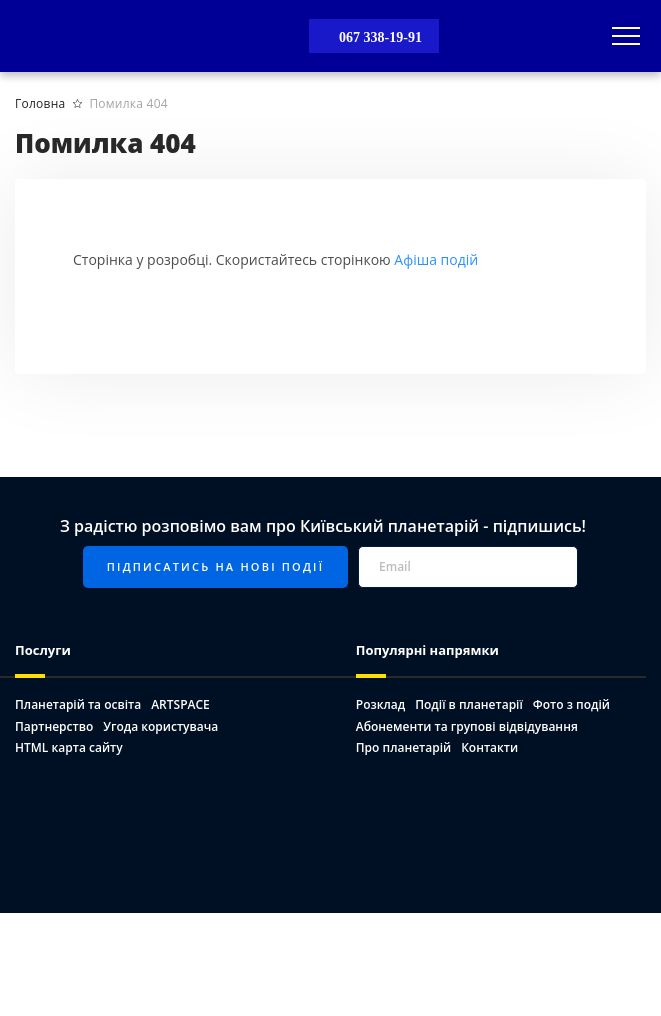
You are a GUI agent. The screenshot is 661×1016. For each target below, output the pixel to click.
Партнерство (54, 726)
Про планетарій (403, 747)
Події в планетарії (469, 704)
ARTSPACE (180, 704)
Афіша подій (436, 259)
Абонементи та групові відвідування (467, 726)
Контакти (489, 747)
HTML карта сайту (69, 747)
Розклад (380, 704)
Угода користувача (160, 726)
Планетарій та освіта (78, 704)
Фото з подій (571, 704)
